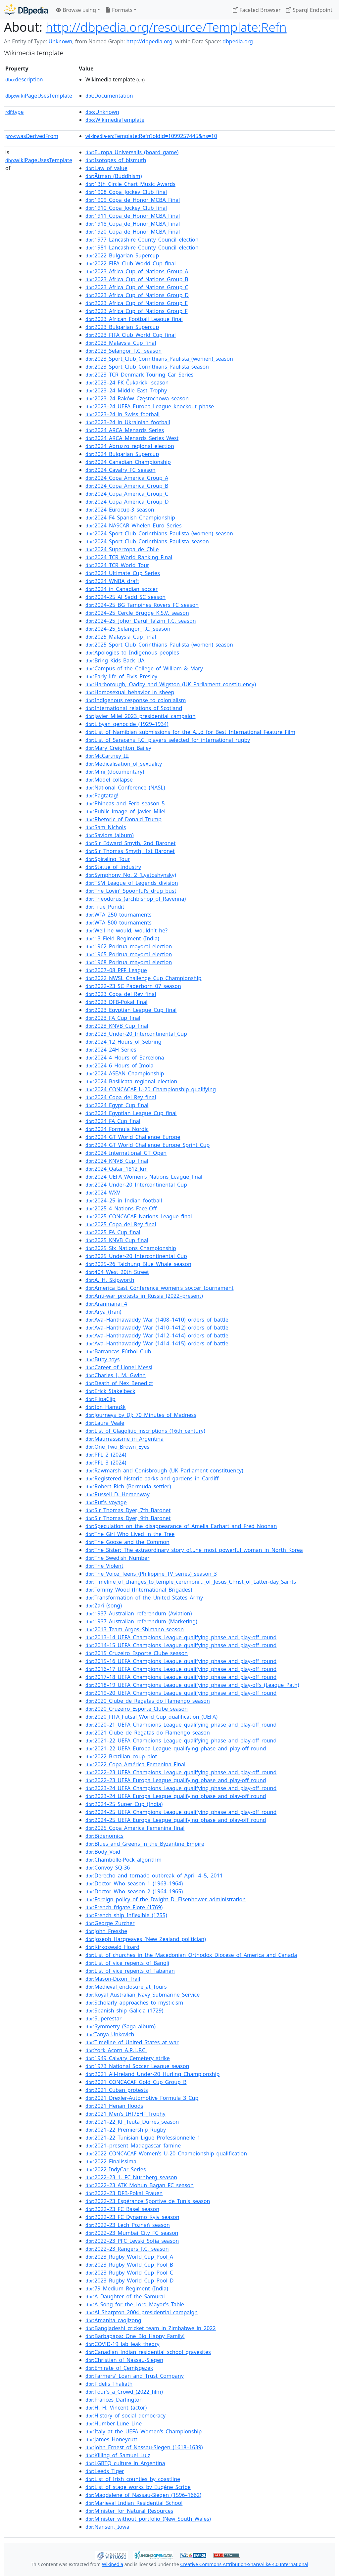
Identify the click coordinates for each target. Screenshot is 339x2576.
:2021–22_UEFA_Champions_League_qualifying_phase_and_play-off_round (180, 1740)
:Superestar (103, 2018)
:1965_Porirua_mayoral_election (128, 954)
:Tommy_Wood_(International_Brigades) (138, 1589)
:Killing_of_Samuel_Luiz (117, 2455)
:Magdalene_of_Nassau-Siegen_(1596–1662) (143, 2495)
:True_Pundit (104, 906)
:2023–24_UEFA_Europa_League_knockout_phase (149, 406)
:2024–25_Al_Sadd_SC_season (125, 597)
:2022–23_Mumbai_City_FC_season (131, 2233)
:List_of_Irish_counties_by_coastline (132, 2479)
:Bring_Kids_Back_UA (114, 660)
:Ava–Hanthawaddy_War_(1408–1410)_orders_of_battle (156, 1319)
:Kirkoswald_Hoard (112, 1947)
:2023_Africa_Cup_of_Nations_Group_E (136, 303)
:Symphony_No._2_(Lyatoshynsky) (130, 875)
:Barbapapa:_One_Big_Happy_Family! (135, 2336)
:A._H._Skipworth (109, 1280)
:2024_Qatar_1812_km (116, 1168)
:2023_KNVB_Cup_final (116, 1025)
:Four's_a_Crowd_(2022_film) (124, 2391)
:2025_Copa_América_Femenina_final (134, 1827)
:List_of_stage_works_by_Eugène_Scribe (138, 2487)
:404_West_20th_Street (117, 1272)
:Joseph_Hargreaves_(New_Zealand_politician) (145, 1939)
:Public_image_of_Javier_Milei (125, 811)
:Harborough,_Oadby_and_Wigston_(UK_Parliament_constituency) (170, 684)
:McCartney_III (107, 755)
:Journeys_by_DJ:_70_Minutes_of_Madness (140, 1415)
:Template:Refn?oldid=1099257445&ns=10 (151, 136)
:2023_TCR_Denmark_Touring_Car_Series (139, 374)
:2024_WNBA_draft (112, 581)
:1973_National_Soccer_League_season (137, 2066)
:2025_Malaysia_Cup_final (120, 636)
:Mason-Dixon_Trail (112, 1978)
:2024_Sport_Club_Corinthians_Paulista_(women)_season (159, 533)
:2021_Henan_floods (114, 2105)
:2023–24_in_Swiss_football (122, 414)
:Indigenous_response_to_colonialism (135, 700)
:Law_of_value (106, 168)
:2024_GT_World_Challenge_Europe (132, 1137)
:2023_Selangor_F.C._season (123, 350)
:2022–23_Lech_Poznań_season (127, 2225)
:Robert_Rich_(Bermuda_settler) (128, 1486)
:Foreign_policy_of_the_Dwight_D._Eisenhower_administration (165, 1899)
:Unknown (102, 111)
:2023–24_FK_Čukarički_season (127, 382)
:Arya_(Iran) (103, 1311)
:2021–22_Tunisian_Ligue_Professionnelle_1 (142, 2137)
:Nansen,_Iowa (107, 2526)
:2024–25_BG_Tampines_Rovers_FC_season (142, 605)
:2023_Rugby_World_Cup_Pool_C (129, 2272)
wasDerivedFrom (31, 136)
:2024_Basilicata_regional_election (131, 1081)
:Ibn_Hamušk (105, 1407)
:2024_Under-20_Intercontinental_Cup (136, 1184)
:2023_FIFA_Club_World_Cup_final (130, 335)
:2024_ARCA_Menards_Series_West (131, 438)
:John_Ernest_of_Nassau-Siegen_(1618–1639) (144, 2447)
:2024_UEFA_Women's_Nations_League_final (143, 1176)
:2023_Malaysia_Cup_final (120, 342)
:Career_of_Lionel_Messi (118, 1367)
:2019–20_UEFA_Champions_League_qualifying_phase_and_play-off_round (180, 1692)
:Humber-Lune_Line (113, 2423)
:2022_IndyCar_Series (115, 2169)
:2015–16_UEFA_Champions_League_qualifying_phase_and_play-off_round (180, 1661)
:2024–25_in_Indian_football (123, 1200)
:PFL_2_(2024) (105, 1454)
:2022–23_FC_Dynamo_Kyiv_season (132, 2217)
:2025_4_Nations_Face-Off (121, 1208)
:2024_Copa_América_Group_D (127, 501)
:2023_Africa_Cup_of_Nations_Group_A (136, 271)
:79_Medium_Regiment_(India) (126, 2288)
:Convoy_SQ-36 (107, 1867)
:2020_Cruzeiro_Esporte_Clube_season (136, 1708)
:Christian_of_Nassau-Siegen (124, 2360)
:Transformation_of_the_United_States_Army (144, 1597)
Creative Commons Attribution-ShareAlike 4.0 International (244, 2564)
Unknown (60, 41)
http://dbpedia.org (149, 41)
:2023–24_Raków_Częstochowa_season (137, 398)
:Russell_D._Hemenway (117, 1494)
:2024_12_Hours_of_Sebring (123, 1041)
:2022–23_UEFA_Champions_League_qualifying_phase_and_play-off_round (180, 1772)
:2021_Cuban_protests (116, 2090)
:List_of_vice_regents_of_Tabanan (130, 1970)
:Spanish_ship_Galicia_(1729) (124, 2010)
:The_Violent (104, 1565)
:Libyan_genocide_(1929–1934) (127, 724)
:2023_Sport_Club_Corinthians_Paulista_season (147, 366)
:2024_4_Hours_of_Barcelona (124, 1057)
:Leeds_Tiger (104, 2471)
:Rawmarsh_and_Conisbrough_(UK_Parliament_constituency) (164, 1470)
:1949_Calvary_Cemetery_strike (127, 2058)
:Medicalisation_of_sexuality (123, 763)
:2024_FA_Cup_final (112, 1121)
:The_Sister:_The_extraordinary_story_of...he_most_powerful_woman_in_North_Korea (194, 1550)
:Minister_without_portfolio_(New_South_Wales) (148, 2518)
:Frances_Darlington (114, 2399)
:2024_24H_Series (110, 1049)
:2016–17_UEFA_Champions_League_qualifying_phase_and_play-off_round (180, 1669)
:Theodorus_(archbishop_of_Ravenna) (135, 898)
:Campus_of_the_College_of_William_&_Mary (144, 668)
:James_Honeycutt (111, 2439)
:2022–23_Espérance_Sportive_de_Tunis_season (147, 2201)
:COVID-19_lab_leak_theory (122, 2344)
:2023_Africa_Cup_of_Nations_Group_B (136, 279)
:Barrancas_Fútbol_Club (118, 1351)
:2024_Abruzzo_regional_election (129, 446)
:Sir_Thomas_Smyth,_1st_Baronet (130, 851)
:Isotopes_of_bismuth (115, 160)
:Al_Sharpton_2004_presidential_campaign (141, 2312)
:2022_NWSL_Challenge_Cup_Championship (143, 978)
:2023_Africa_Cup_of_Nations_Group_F (136, 311)
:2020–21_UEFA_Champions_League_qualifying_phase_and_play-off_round (180, 1724)
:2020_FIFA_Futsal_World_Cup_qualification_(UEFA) (151, 1716)
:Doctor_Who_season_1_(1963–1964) (134, 1883)
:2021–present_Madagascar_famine (133, 2145)
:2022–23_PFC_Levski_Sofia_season (132, 2240)
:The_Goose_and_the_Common (127, 1542)
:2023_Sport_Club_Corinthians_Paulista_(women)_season (159, 358)
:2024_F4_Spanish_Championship (130, 517)
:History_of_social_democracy (125, 2415)
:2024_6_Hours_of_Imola (119, 1065)
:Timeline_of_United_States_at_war (131, 2042)
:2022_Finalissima (110, 2161)
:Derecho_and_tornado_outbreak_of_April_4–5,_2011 (154, 1875)
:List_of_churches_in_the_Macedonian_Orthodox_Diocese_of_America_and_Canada (191, 1955)
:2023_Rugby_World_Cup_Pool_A (129, 2256)
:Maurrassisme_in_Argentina (124, 1438)
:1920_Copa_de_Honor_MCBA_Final (132, 231)
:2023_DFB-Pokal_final (116, 1002)
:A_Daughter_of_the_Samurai (125, 2296)
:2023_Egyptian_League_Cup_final (130, 1010)
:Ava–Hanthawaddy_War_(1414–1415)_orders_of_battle (156, 1343)
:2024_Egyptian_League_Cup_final (130, 1113)
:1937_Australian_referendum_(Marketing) (141, 1621)
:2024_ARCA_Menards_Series (124, 430)
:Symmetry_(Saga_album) (120, 2026)
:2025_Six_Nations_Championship (130, 1248)
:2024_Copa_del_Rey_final (120, 1097)
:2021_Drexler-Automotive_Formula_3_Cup (141, 2097)
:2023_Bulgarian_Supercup (122, 327)
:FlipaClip (100, 1399)
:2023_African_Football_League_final (134, 319)
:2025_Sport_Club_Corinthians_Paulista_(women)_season (159, 644)
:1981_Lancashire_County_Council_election (142, 247)
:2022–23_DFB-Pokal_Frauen (124, 2193)
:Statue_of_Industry (113, 867)
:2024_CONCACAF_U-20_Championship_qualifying (150, 1089)
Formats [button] (118, 10)
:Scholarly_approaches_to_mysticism (134, 2002)
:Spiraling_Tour (107, 859)
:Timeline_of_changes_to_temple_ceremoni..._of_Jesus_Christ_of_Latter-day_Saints (190, 1581)
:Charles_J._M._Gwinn (115, 1375)
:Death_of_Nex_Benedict (119, 1383)
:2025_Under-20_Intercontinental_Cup (136, 1256)
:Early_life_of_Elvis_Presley (121, 676)
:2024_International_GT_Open (126, 1152)
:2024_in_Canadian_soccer (121, 589)
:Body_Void (102, 1851)
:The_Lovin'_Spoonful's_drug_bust (130, 890)
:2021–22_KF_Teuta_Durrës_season (132, 2121)
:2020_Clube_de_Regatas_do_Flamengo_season (147, 1700)
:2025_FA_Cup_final (112, 1232)
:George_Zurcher (110, 1923)
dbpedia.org (237, 41)
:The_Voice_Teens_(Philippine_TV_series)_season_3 (151, 1573)
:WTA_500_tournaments (118, 922)
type (14, 111)
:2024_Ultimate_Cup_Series (122, 573)
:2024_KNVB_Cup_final (116, 1160)
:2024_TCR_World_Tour (117, 565)
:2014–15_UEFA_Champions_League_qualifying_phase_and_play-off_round (180, 1645)
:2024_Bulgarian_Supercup (122, 454)
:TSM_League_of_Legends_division (131, 882)
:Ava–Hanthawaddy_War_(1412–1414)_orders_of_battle (156, 1335)
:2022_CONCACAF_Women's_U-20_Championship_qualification (166, 2153)
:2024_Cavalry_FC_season (120, 470)
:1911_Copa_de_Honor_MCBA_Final (132, 215)
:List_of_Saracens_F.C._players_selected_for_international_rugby (167, 740)
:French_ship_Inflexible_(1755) (126, 1915)
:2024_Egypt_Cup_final (116, 1105)
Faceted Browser (257, 10)
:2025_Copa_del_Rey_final (120, 1224)
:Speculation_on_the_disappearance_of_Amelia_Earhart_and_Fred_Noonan (181, 1526)
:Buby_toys (102, 1359)
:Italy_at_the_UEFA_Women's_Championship (143, 2431)
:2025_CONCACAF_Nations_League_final (138, 1216)
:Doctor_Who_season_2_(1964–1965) (134, 1891)
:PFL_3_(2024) (105, 1462)
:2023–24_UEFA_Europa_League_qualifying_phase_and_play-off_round (175, 1796)
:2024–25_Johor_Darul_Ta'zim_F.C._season (140, 620)
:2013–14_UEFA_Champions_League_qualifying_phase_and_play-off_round (180, 1637)
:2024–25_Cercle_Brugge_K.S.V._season (137, 612)
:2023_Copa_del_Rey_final (120, 994)
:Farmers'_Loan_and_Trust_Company (134, 2375)
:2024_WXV (102, 1192)
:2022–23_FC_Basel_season (122, 2209)
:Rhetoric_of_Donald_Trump (123, 819)
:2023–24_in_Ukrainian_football (127, 422)
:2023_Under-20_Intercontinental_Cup (136, 1033)
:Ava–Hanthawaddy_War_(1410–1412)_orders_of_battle (156, 1327)
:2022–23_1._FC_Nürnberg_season (131, 2177)
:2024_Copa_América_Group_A (126, 477)
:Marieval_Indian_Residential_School (133, 2503)
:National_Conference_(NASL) (125, 787)
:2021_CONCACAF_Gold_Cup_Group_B (135, 2082)
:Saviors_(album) (109, 835)
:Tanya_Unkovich (109, 2034)
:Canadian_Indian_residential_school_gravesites (148, 2352)
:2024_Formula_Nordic (116, 1129)
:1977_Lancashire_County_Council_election (142, 239)
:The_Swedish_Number (117, 1557)
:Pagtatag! (101, 795)
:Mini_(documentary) (114, 771)
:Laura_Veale (104, 1422)
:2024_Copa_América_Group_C (126, 493)
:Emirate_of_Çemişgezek (119, 2368)
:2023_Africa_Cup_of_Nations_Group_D (137, 295)
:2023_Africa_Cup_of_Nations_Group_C (136, 287)
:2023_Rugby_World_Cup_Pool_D (129, 2280)
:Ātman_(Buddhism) (113, 176)
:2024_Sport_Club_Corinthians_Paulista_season (147, 541)
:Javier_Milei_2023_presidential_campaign (140, 716)
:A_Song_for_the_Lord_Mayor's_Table (134, 2304)
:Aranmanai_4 (106, 1303)
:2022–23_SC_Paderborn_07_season (133, 986)
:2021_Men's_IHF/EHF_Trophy (125, 2113)
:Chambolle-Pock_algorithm (123, 1859)
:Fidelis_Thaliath (108, 2383)
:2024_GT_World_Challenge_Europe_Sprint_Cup (147, 1145)
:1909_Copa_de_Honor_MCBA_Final (132, 199)
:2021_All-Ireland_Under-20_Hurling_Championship (152, 2074)
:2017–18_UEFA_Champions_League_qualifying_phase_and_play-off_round (180, 1677)
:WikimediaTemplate (114, 119)
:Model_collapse (109, 779)
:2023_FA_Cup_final (112, 1017)
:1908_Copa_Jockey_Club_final (126, 192)
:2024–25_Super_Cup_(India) (124, 1804)
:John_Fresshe (106, 1931)
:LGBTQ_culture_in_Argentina (125, 2463)
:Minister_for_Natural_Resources (129, 2510)
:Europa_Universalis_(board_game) (131, 152)
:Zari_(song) (103, 1605)
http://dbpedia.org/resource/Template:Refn (166, 27)
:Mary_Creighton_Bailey (118, 747)
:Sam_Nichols (105, 827)
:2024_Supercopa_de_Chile (122, 549)
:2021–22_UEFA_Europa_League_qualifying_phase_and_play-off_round (175, 1748)
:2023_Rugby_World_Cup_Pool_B (129, 2264)
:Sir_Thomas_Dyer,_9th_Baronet (127, 1518)
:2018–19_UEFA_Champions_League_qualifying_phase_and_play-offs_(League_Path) (192, 1685)
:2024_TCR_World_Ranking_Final (128, 557)
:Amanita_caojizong (113, 2320)
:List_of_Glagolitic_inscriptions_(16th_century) (145, 1430)
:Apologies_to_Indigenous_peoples (132, 652)
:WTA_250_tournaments (118, 914)
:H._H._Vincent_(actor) (116, 2407)
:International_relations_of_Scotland (133, 708)
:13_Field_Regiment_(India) (122, 938)
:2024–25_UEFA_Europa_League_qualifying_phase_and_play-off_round (175, 1820)
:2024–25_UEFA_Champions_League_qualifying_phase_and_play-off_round (180, 1812)
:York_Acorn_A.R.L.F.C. (116, 2050)
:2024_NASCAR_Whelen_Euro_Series (133, 525)
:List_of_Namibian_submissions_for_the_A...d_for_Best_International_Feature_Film (190, 732)
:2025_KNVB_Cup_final (116, 1240)
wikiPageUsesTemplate (38, 95)
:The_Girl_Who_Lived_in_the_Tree (129, 1534)
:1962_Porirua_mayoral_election (128, 946)
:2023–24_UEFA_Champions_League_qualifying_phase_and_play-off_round (180, 1788)
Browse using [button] (76, 10)
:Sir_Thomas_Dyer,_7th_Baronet (127, 1510)
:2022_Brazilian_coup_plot (121, 1756)
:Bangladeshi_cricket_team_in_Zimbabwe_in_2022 (150, 2328)
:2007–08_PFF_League (116, 970)
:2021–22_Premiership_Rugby (125, 2129)
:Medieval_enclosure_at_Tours (126, 1986)
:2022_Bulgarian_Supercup (122, 255)
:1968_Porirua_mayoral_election (128, 962)
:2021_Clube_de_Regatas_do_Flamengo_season (147, 1732)
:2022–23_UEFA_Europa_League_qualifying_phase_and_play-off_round (175, 1780)
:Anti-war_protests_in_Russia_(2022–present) (144, 1295)
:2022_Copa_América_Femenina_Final (135, 1764)
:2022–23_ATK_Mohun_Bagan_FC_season (139, 2185)
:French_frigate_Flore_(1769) (124, 1907)
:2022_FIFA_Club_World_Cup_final (130, 263)
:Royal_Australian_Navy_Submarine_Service (142, 1994)
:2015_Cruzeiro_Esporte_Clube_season (136, 1653)
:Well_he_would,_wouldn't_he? (126, 930)
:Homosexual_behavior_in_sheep (129, 692)
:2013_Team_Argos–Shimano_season (134, 1629)
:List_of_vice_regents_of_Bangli (127, 1962)
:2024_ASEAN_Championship (124, 1073)
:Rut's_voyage (106, 1502)
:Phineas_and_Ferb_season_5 (125, 803)
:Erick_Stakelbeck (110, 1391)
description (24, 79)
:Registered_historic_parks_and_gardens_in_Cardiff (151, 1478)
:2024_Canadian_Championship (128, 462)
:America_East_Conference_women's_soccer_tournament (159, 1287)
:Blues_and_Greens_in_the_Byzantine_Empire (144, 1843)
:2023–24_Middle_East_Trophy (126, 390)
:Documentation (109, 95)
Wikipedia (112, 2564)
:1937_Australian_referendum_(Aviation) (138, 1613)
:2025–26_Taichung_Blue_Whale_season (138, 1264)
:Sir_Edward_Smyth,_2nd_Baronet (130, 843)
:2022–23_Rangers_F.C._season (127, 2248)
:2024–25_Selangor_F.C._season (127, 628)
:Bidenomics (104, 1835)
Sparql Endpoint (309, 10)
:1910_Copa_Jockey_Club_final (126, 207)
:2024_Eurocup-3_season (119, 509)
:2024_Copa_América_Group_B (126, 485)
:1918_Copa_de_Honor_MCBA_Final (132, 223)
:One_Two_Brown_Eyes (117, 1446)
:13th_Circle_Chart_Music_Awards (130, 184)
